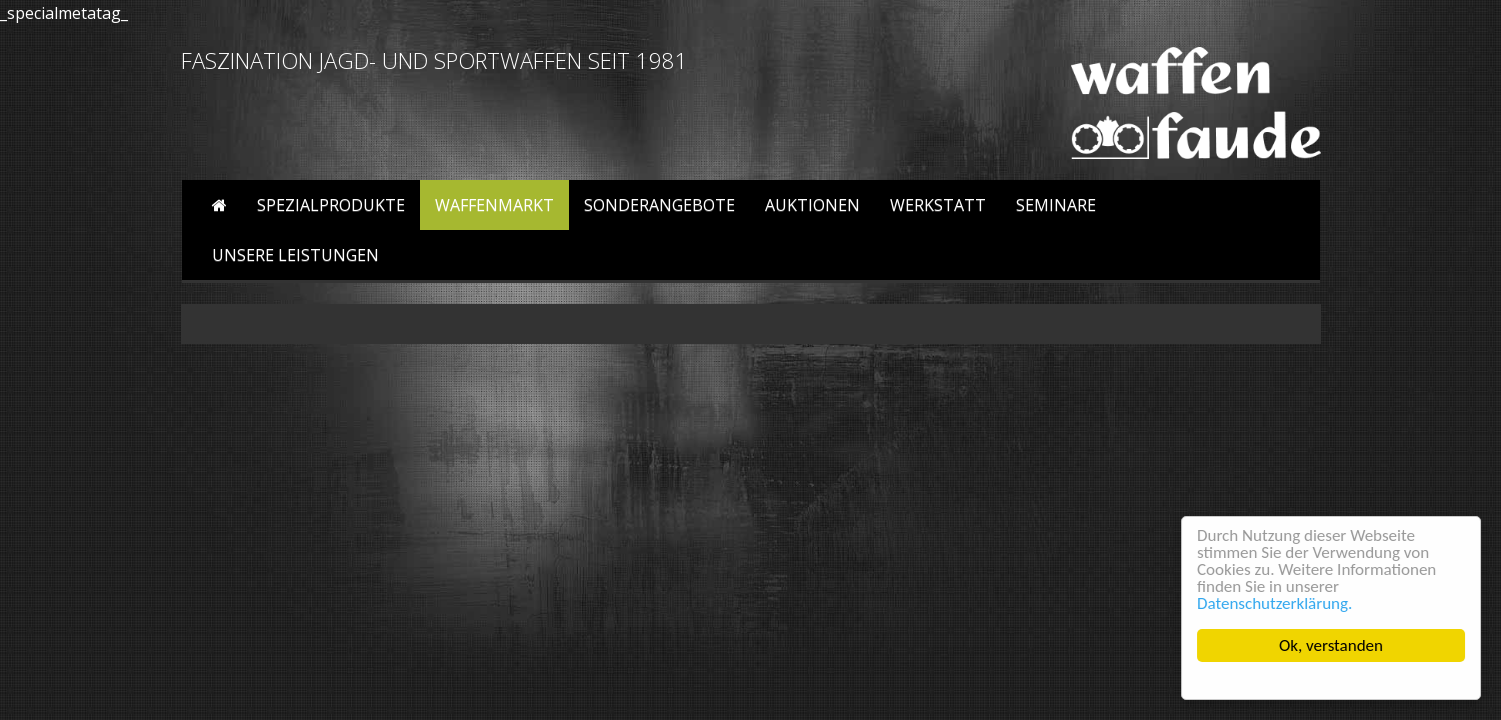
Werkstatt (938, 205)
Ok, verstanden (1331, 645)
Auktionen (812, 205)
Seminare (1056, 205)
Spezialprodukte (331, 205)
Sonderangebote (659, 205)
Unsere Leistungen (295, 255)
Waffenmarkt (494, 205)
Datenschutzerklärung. (1274, 603)
